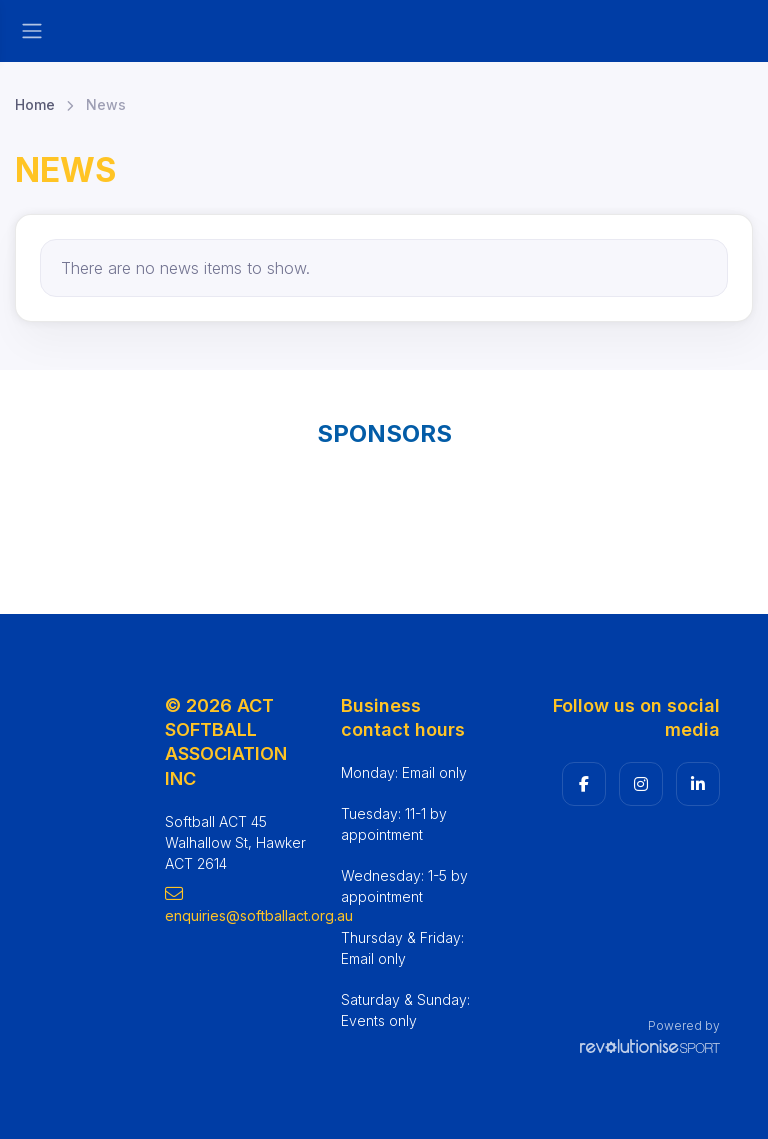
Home (35, 104)
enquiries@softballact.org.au (238, 904)
